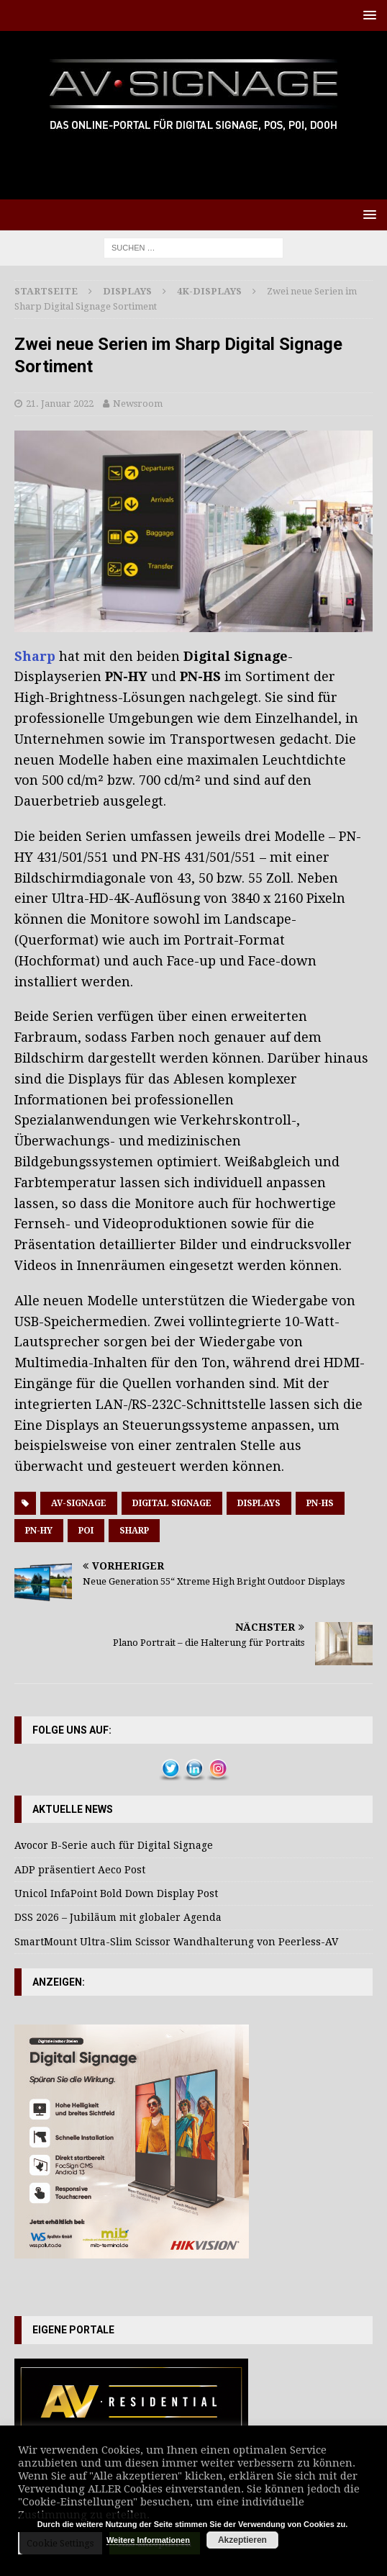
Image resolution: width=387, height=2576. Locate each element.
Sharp (36, 656)
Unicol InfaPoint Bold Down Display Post (116, 1893)
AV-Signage (78, 1503)
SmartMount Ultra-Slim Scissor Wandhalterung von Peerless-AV (176, 1941)
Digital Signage (171, 1503)
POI (86, 1531)
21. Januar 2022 (60, 403)
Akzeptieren (242, 2540)
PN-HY (39, 1531)
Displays (127, 291)
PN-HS (320, 1503)
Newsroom (138, 403)
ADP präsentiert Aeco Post (79, 1869)
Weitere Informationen (148, 2540)
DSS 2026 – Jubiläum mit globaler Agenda (118, 1917)
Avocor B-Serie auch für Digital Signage (113, 1845)
